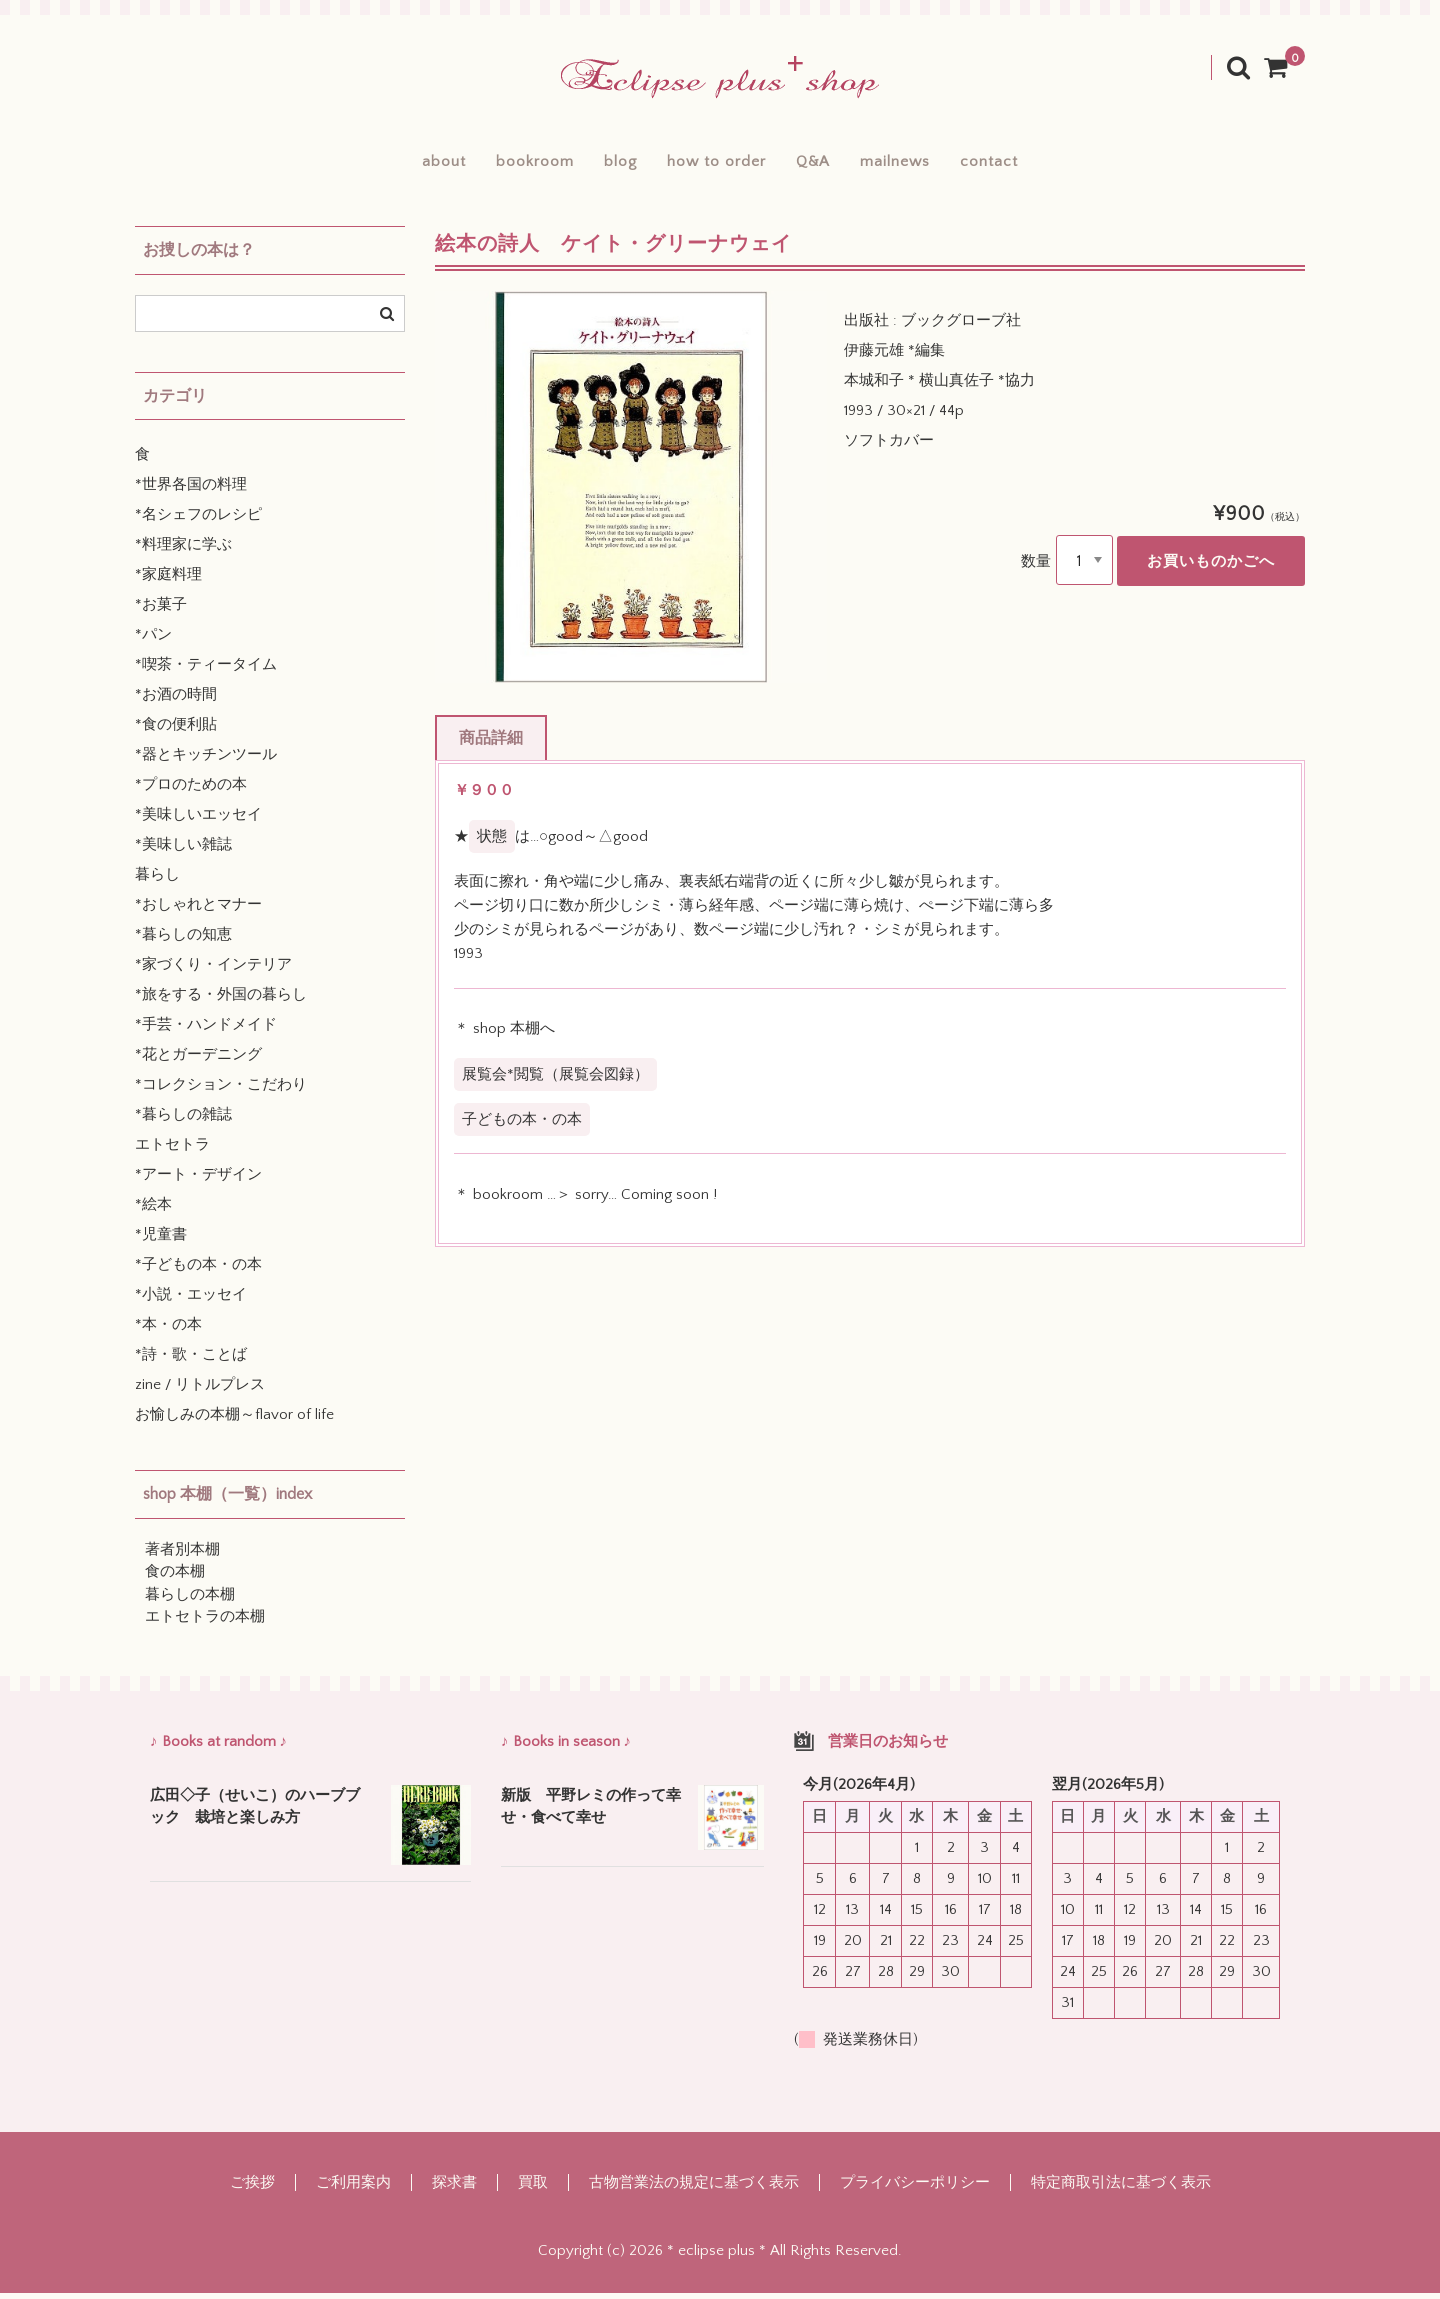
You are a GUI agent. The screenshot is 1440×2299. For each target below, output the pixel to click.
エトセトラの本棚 (205, 1623)
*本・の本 (168, 1331)
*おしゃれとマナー (198, 911)
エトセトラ (172, 1151)
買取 (533, 2188)
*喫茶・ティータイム (206, 671)
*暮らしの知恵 (183, 941)
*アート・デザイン (198, 1181)
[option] (631, 493)
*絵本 (153, 1211)
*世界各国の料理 (191, 491)
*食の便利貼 (176, 731)
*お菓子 (161, 611)
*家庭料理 (168, 581)
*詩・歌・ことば (191, 1361)
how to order (716, 164)
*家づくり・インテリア (213, 971)
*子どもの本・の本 (198, 1271)
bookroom (496, 164)
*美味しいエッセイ (198, 821)
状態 (492, 842)
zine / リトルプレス (200, 1391)
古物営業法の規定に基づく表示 (694, 2188)
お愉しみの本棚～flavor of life (234, 1421)
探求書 (454, 2188)
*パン (153, 641)
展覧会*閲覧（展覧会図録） (555, 1080)
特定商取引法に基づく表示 (1121, 2188)
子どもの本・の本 (522, 1125)
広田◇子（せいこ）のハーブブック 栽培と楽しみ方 (255, 1813)
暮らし (157, 881)
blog (600, 164)
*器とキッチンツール (206, 761)
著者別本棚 (182, 1555)
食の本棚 (175, 1578)
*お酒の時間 (176, 701)
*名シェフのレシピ (198, 521)
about (387, 164)
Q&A (832, 164)
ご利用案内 (353, 2188)
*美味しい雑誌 (183, 851)
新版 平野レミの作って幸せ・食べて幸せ (591, 1813)
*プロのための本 (191, 791)
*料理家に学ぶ (183, 551)
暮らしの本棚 (190, 1600)
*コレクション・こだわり (221, 1091)
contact (1047, 164)
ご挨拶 (252, 2188)
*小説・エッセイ (191, 1301)
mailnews (934, 164)
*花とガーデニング (198, 1061)
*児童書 (161, 1241)
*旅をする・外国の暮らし (221, 1001)
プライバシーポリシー (915, 2188)
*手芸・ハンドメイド (206, 1031)
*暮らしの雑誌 (183, 1121)
